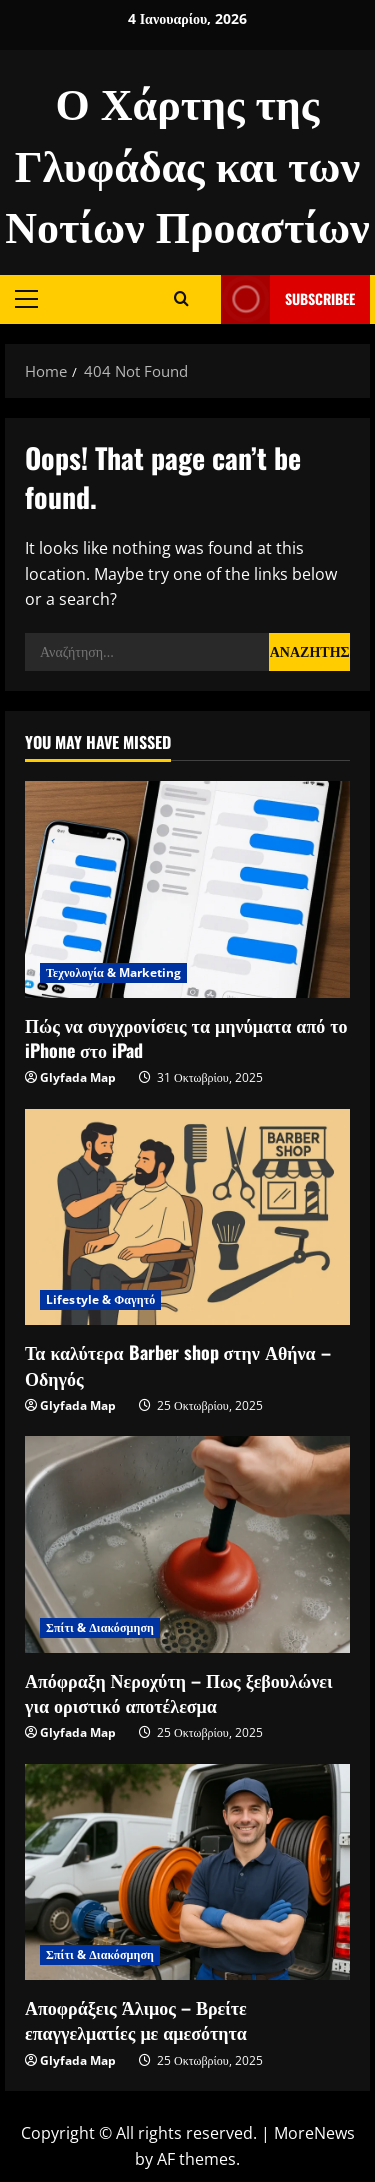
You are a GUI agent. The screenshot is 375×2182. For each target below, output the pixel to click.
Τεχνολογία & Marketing (113, 972)
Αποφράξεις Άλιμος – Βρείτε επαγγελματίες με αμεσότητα (136, 2019)
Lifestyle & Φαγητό (100, 1299)
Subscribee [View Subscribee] (288, 299)
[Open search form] (181, 299)
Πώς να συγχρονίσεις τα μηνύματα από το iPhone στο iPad (186, 1037)
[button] (26, 299)
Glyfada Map (78, 1077)
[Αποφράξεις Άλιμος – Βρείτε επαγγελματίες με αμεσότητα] (187, 1872)
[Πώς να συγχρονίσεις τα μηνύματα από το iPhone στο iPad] (187, 889)
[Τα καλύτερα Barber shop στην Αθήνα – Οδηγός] (187, 1217)
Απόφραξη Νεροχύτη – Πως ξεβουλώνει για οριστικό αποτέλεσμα (179, 1692)
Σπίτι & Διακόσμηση (100, 1627)
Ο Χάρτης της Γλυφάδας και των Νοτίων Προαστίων (187, 162)
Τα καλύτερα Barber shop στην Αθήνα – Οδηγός (178, 1364)
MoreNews (314, 2133)
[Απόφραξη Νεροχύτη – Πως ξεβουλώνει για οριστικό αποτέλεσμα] (187, 1544)
